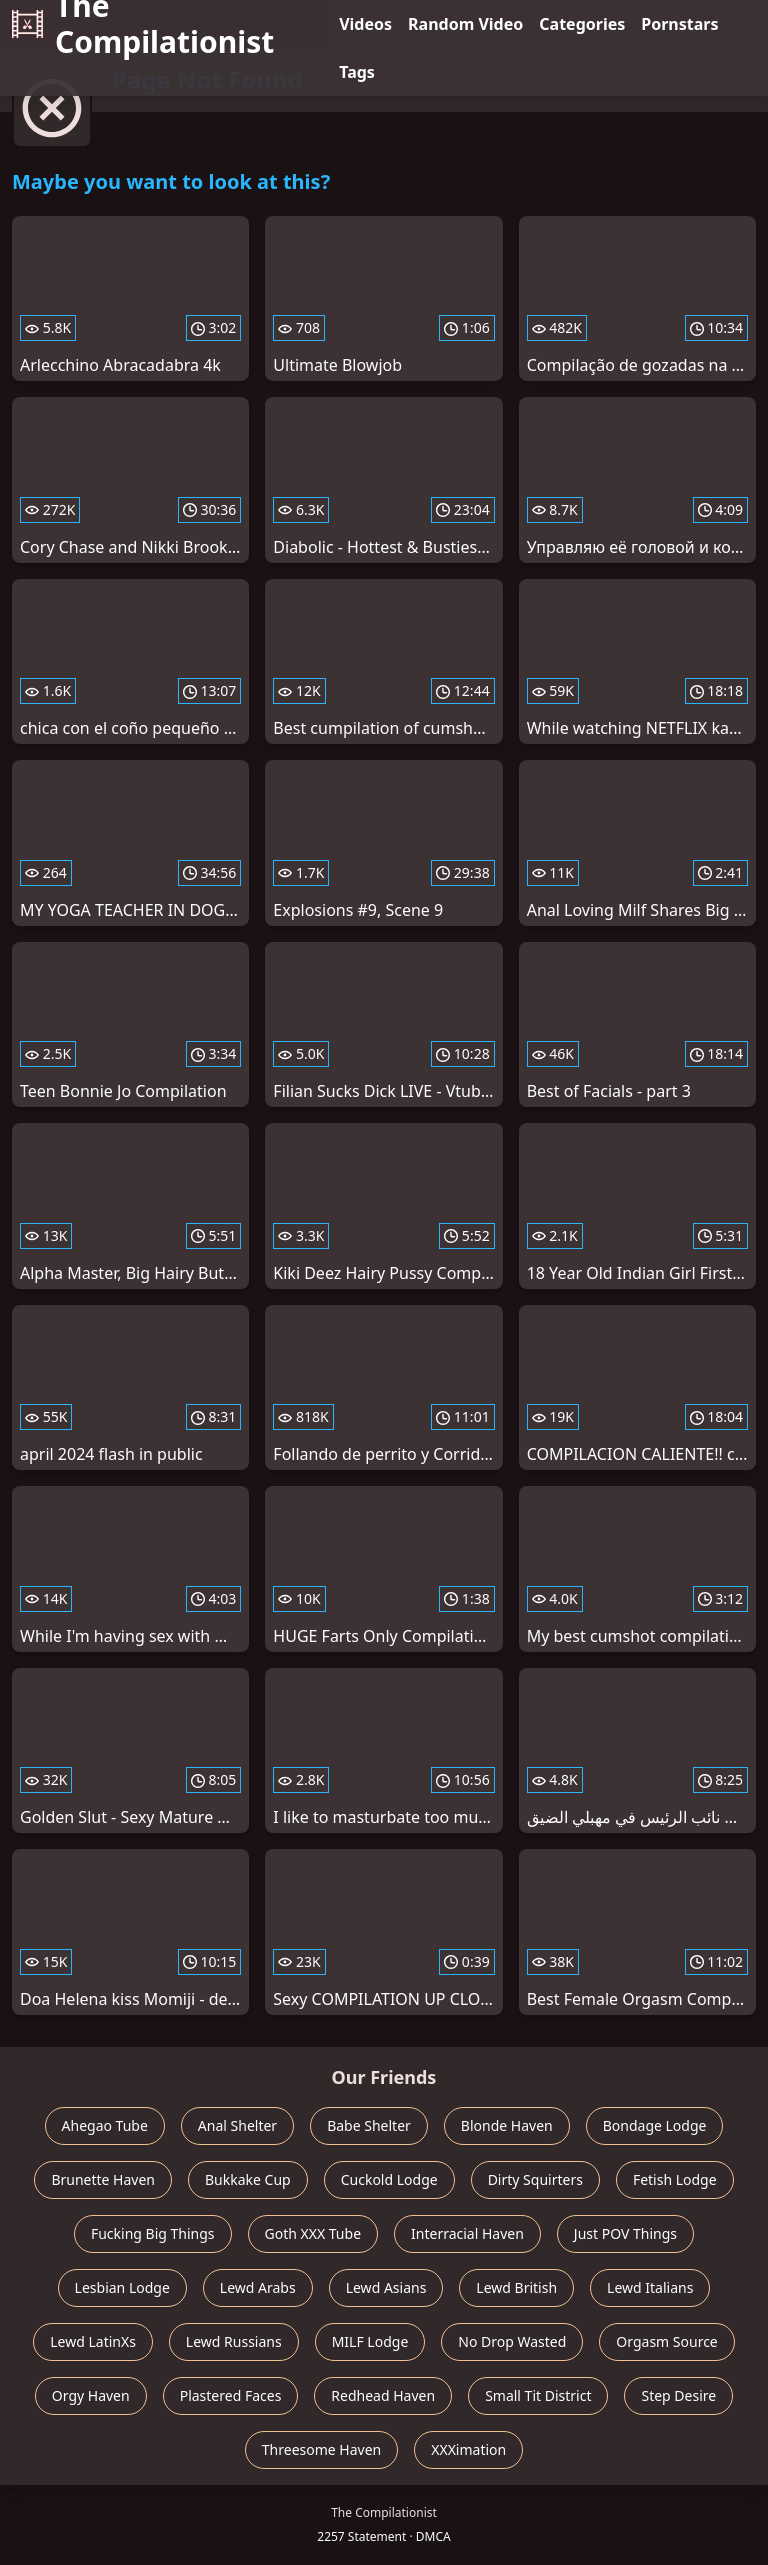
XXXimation (468, 2449)
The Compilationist (143, 24)
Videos (365, 24)
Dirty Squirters (535, 2179)
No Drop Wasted (512, 2341)
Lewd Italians (650, 2287)
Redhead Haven (383, 2395)
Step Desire (678, 2395)
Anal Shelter (237, 2125)
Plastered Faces (231, 2395)
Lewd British (516, 2287)
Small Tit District (538, 2395)
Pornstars (679, 24)
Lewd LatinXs (93, 2341)
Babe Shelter (369, 2125)
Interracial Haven (467, 2233)
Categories (582, 24)
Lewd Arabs (258, 2287)
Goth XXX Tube (313, 2233)
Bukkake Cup (248, 2179)
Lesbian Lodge (122, 2287)
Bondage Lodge (655, 2125)
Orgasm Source (666, 2341)
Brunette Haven (103, 2179)
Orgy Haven (91, 2395)
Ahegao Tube (105, 2125)
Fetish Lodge (675, 2179)
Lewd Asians (386, 2287)
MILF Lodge (370, 2341)
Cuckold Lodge (389, 2179)
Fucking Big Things (153, 2233)
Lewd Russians (234, 2341)
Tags (357, 72)
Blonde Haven (507, 2125)
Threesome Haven (321, 2449)
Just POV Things (625, 2233)
